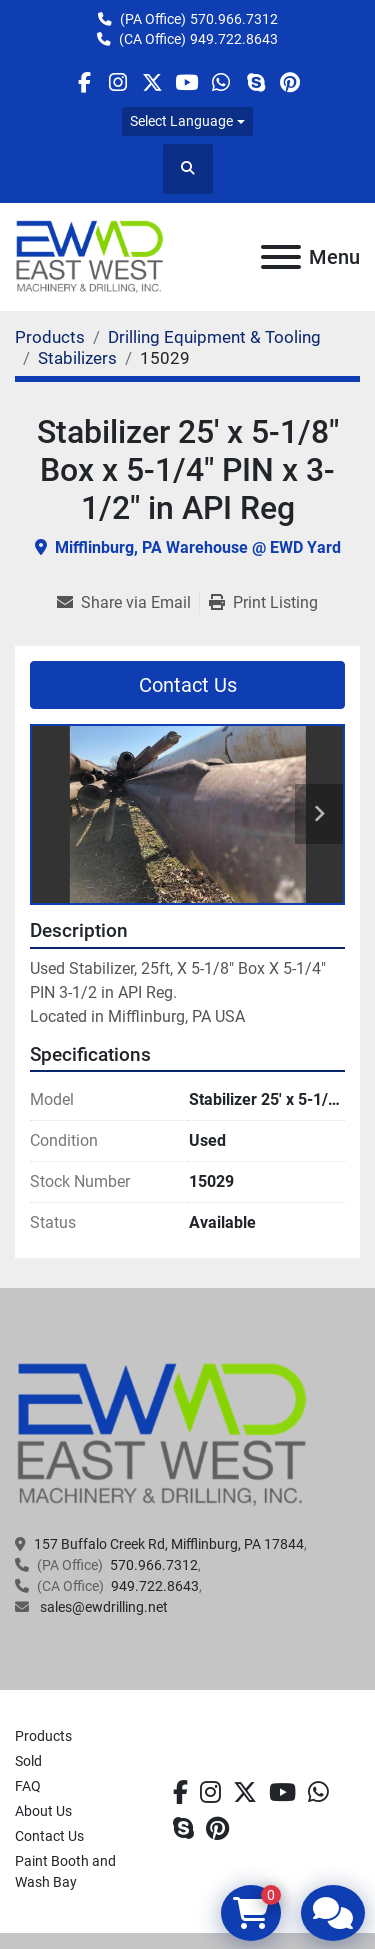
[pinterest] (289, 82)
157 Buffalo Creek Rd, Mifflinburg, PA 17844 (169, 1544)
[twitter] (152, 82)
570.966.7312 (234, 19)
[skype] (255, 82)
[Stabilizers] (77, 358)
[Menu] (281, 257)
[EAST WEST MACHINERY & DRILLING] (162, 1434)
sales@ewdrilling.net (102, 1607)
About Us (43, 1811)
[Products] (50, 337)
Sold (28, 1761)
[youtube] (186, 82)
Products (43, 1736)
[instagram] (118, 82)
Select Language (181, 121)
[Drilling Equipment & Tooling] (214, 337)
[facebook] (83, 82)
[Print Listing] (263, 603)
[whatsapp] (221, 82)
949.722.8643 (234, 39)
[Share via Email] (128, 603)
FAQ (28, 1786)
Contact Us (188, 685)
